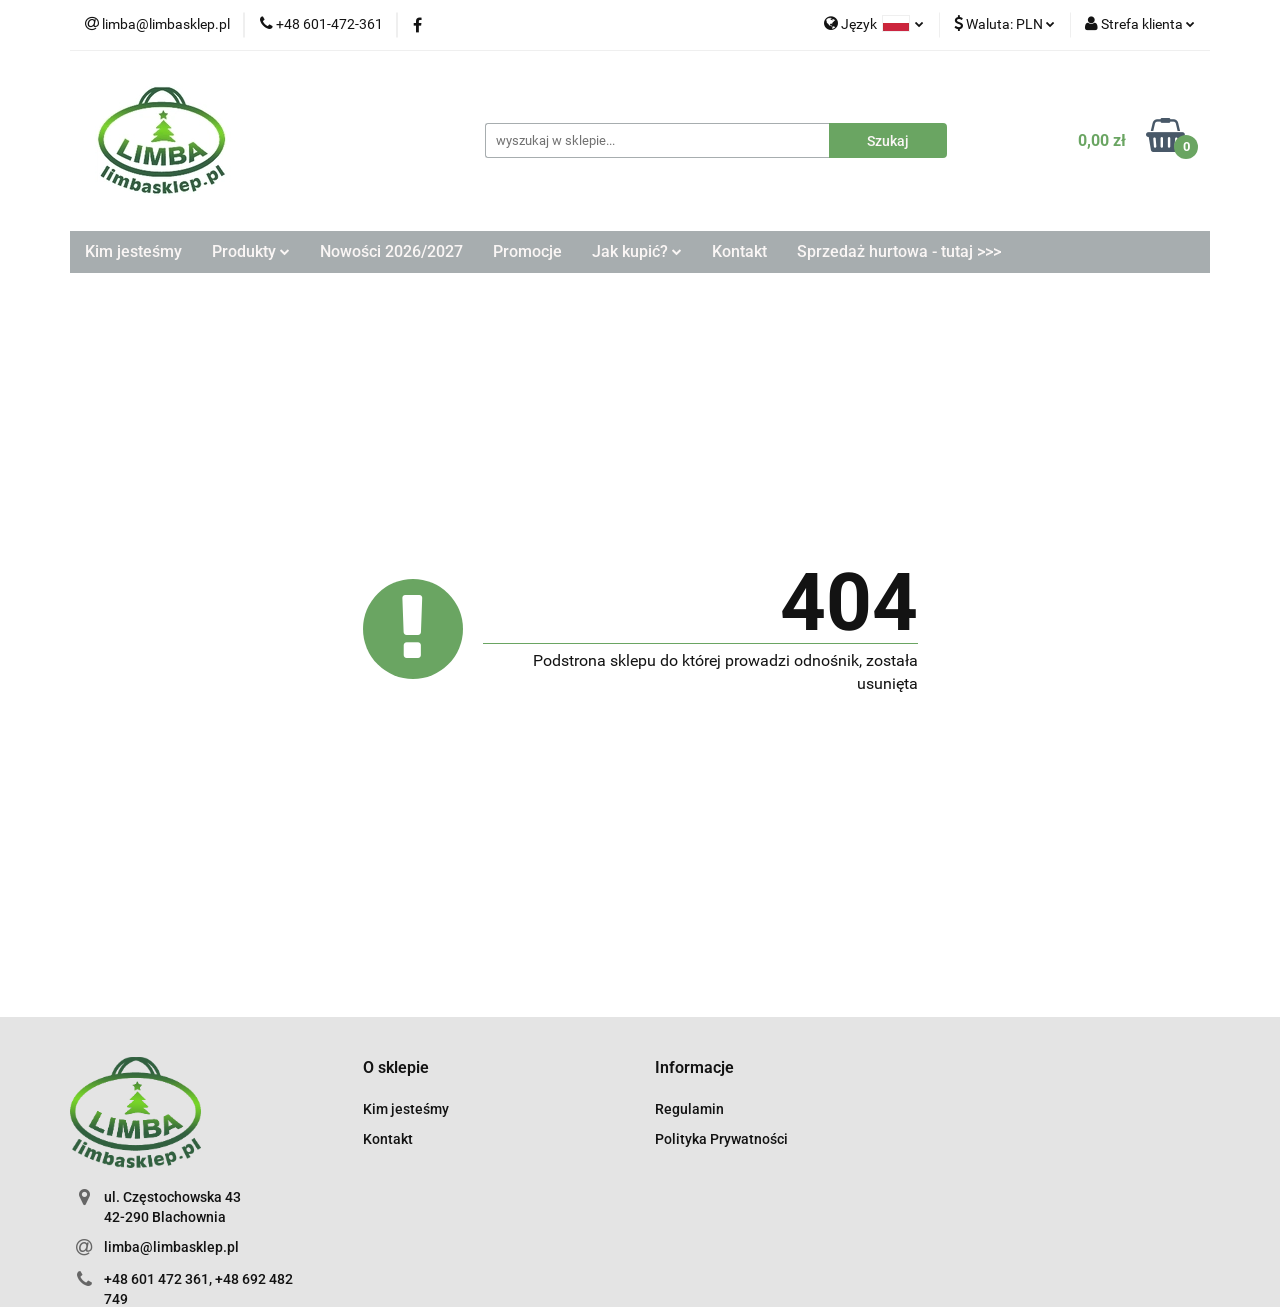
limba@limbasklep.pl (171, 1247)
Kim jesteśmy (133, 251)
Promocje (527, 251)
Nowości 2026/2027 (391, 251)
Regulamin (689, 1109)
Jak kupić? (637, 251)
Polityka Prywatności (721, 1139)
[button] (396, 1068)
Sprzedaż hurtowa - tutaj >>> (899, 251)
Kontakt (739, 251)
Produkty (251, 251)
